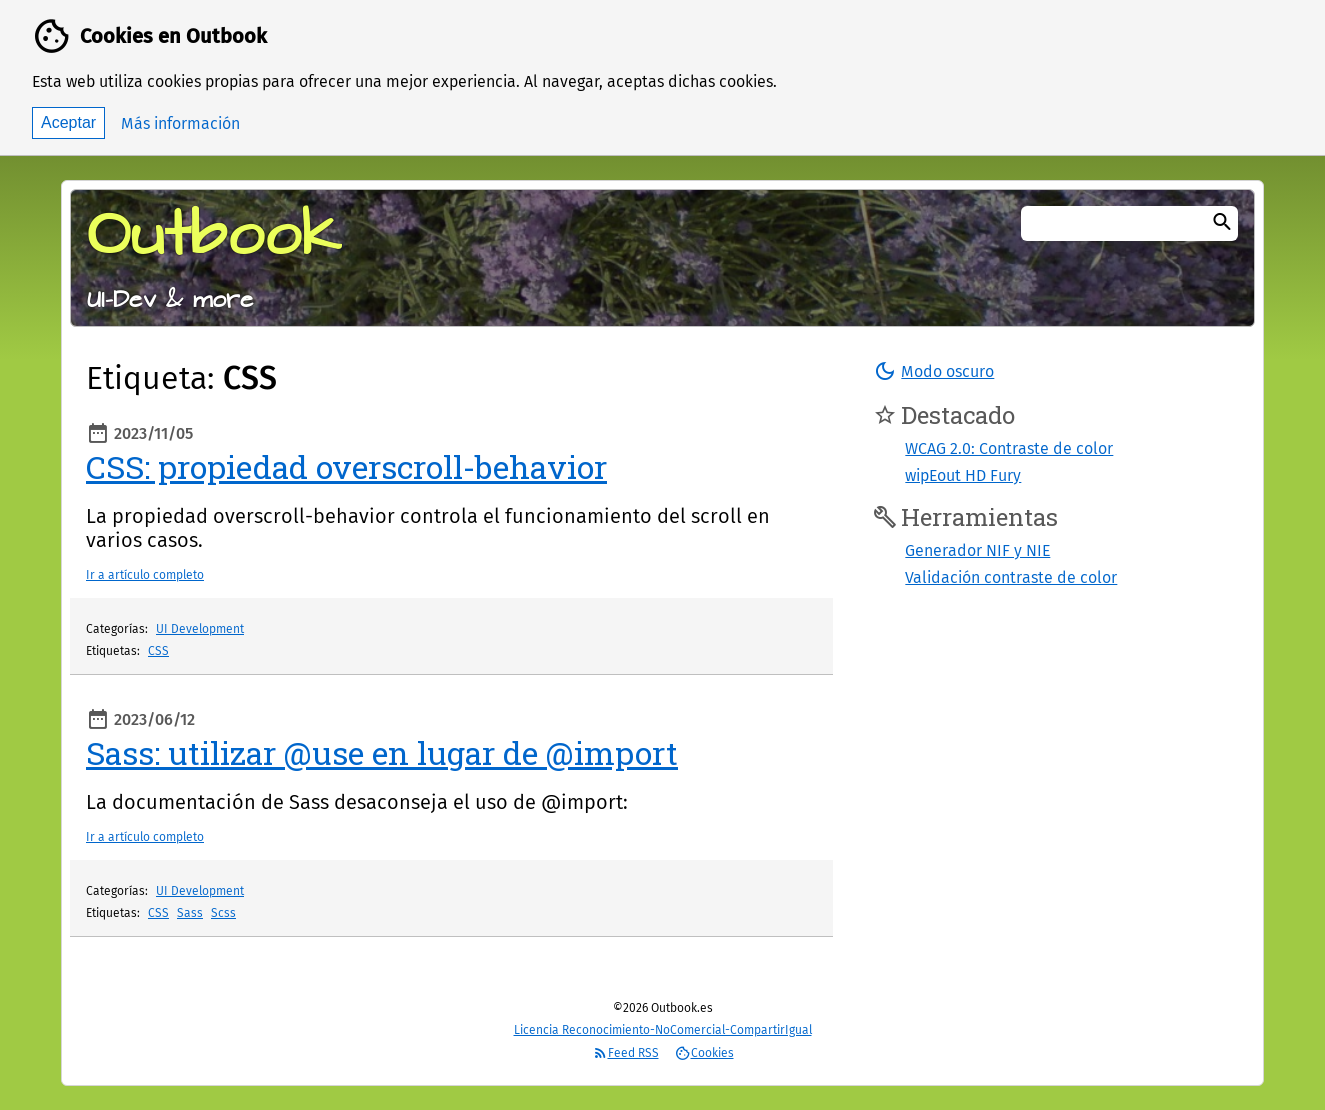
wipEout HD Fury (963, 475)
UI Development (200, 629)
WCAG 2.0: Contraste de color (1009, 448)
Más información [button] (180, 123)
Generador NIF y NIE (977, 550)
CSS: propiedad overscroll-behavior (346, 466)
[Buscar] (1222, 223)
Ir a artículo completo (145, 575)
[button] (933, 371)
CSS (158, 651)
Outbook (214, 236)
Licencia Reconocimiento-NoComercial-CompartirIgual (663, 1030)
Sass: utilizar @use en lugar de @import (382, 752)
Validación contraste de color (1011, 577)
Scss (223, 913)
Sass (190, 913)
